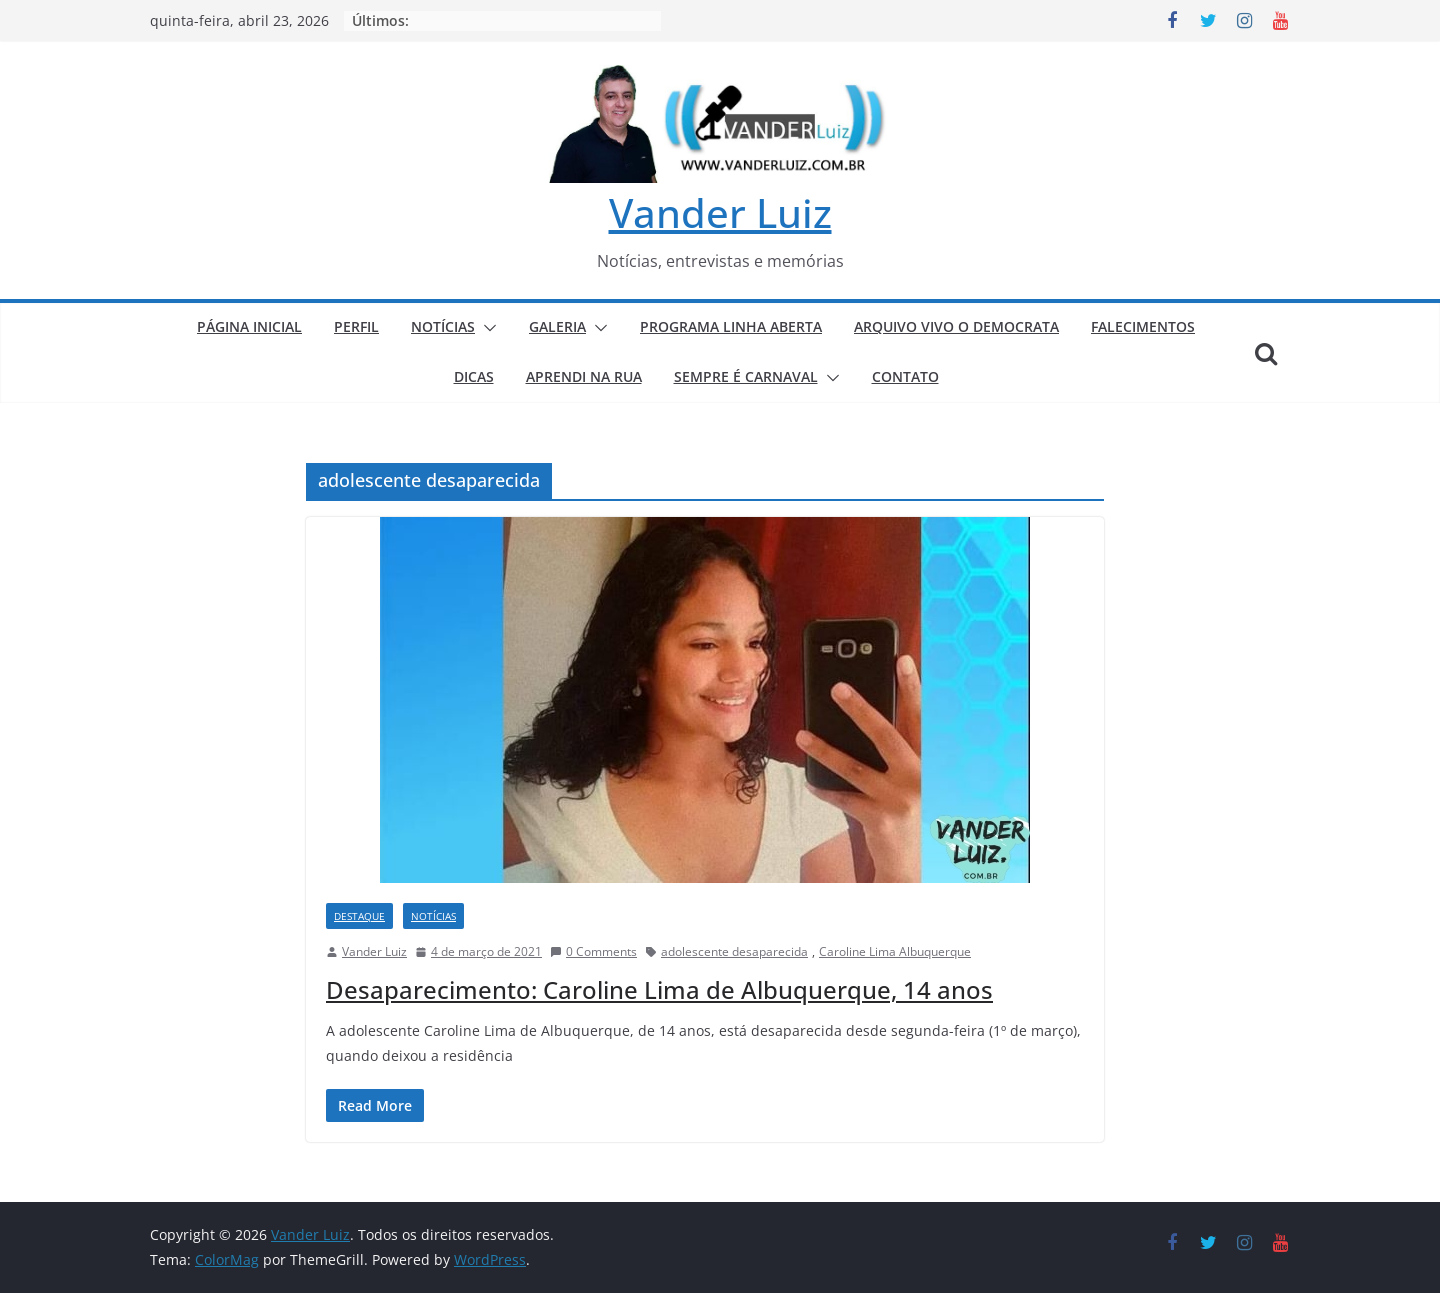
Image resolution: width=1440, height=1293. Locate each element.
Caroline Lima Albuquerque (895, 951)
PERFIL (356, 326)
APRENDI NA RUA (584, 376)
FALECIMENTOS (1143, 326)
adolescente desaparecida (734, 951)
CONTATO (905, 376)
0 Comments (593, 951)
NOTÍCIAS (443, 326)
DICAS (474, 376)
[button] (486, 328)
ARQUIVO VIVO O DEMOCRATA (956, 326)
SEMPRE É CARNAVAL (746, 376)
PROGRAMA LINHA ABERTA (731, 326)
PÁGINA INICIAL (249, 326)
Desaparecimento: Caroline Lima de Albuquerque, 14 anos (659, 989)
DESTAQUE (359, 916)
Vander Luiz (720, 212)
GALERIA (557, 326)
